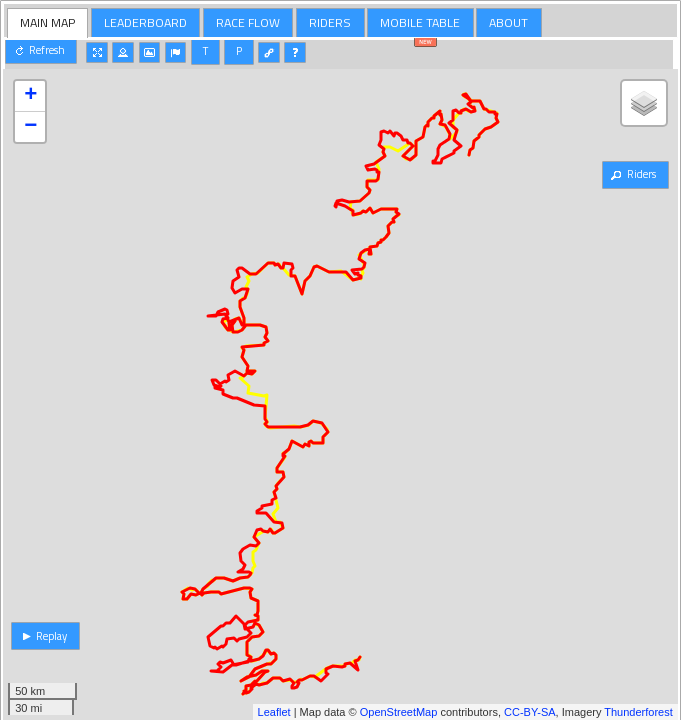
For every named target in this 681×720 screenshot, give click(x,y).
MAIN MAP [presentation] (47, 22)
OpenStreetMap (399, 712)
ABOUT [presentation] (508, 22)
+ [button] (30, 96)
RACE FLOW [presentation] (248, 22)
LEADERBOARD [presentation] (145, 22)
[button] (41, 51)
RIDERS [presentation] (330, 22)
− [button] (30, 127)
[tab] (48, 23)
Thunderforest (638, 712)
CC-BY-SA (530, 712)
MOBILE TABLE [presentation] (420, 22)
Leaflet (274, 712)
